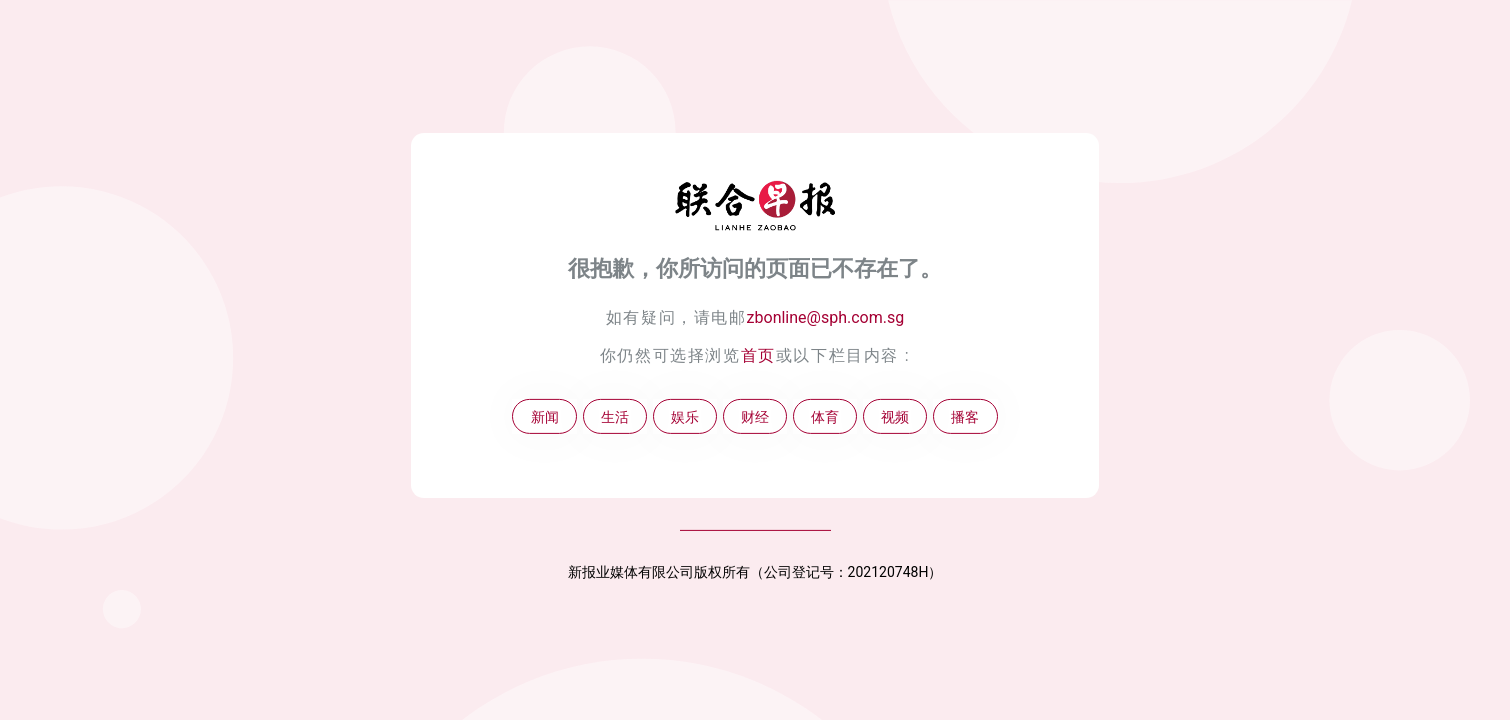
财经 (755, 416)
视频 (895, 416)
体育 (825, 416)
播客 (965, 416)
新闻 (545, 416)
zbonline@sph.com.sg (826, 317)
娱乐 (685, 416)
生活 (615, 416)
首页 (758, 355)
